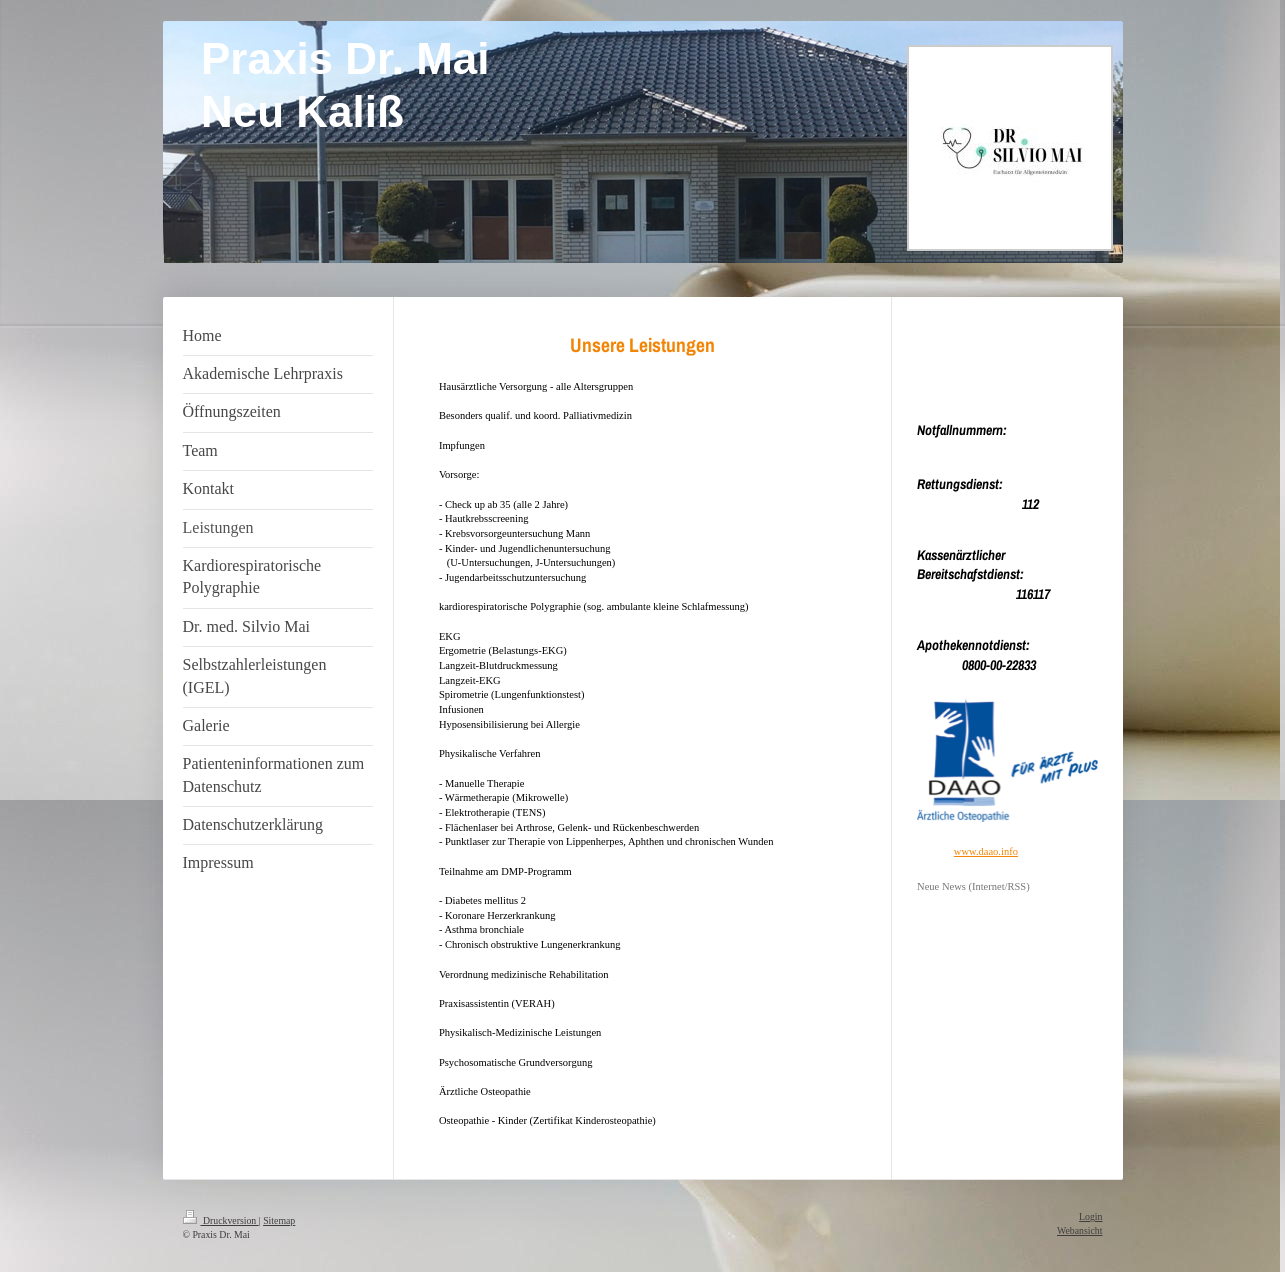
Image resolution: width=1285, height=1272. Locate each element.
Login (1090, 1216)
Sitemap (279, 1220)
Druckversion (221, 1220)
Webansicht (1079, 1230)
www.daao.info (986, 851)
